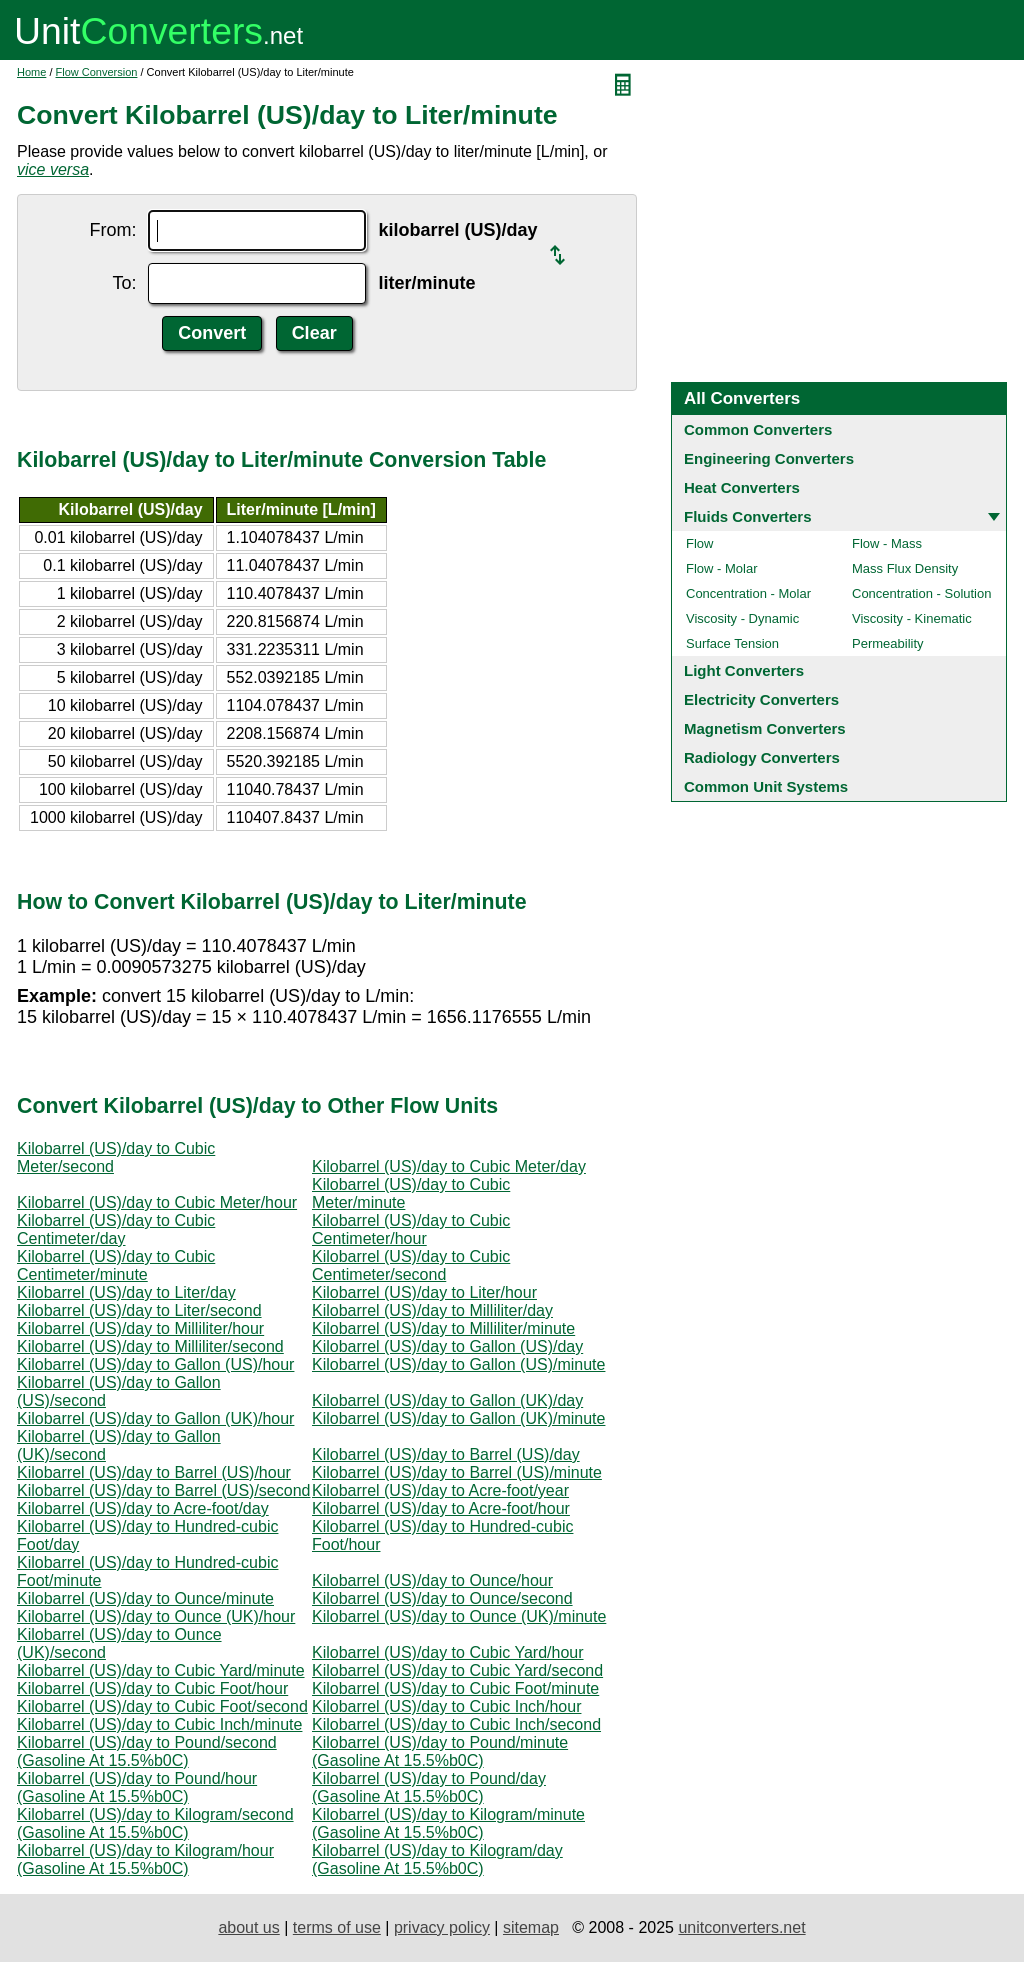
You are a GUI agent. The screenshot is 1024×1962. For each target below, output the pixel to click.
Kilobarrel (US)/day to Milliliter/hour (140, 1328)
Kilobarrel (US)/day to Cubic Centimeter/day (116, 1229)
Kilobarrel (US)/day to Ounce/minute (145, 1598)
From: (112, 230)
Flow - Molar (722, 568)
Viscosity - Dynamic (742, 618)
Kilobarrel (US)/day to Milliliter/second (150, 1346)
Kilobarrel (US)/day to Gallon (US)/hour (155, 1364)
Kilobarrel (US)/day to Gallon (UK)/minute (458, 1418)
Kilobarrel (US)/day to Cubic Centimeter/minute (116, 1265)
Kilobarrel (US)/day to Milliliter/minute (443, 1328)
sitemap (531, 1927)
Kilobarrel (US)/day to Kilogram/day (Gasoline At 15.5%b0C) (437, 1859)
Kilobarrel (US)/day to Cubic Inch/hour (446, 1706)
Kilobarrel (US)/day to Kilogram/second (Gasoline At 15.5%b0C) (155, 1823)
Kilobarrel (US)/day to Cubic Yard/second (457, 1670)
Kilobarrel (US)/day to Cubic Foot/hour (152, 1688)
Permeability (888, 643)
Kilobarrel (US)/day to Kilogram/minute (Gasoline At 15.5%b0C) (448, 1823)
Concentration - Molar (748, 593)
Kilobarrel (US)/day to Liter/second (139, 1310)
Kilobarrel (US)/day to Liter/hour (424, 1292)
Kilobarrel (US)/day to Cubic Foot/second (162, 1706)
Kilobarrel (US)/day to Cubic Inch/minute (159, 1724)
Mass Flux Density (905, 568)
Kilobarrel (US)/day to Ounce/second (442, 1598)
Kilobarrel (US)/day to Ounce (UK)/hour (156, 1616)
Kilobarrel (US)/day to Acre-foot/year (440, 1490)
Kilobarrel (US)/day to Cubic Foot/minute (455, 1688)
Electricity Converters (761, 699)
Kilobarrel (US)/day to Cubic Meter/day (449, 1166)
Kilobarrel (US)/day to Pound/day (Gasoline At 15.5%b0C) (429, 1787)
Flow (699, 543)
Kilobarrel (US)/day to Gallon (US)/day (447, 1346)
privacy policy (442, 1927)
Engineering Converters (769, 458)
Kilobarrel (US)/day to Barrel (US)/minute (457, 1472)
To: (124, 283)
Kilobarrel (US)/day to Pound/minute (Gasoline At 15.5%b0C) (440, 1751)
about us (248, 1927)
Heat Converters (742, 487)
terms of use (337, 1927)
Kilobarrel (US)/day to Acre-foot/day (143, 1508)
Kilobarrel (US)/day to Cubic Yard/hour (448, 1652)
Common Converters (758, 429)
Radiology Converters (762, 757)
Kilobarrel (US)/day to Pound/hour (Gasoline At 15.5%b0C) (137, 1787)
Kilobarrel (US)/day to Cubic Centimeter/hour (411, 1229)
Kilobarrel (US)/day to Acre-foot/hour (441, 1508)
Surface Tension (732, 643)
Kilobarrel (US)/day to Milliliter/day (432, 1310)
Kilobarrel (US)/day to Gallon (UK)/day (447, 1400)
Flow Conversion (97, 72)
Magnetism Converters (765, 728)
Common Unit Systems (766, 786)
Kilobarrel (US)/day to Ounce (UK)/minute (459, 1616)
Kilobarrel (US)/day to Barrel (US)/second (163, 1490)
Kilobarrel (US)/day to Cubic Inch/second (456, 1724)
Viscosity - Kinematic (912, 618)
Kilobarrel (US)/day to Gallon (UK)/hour (155, 1418)
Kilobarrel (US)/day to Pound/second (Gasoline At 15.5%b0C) (147, 1751)
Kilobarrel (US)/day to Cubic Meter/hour (157, 1202)
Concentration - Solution (921, 593)
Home (31, 72)
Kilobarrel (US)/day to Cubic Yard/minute (161, 1670)
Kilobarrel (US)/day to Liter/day (126, 1292)
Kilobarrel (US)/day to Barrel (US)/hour (154, 1472)
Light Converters (744, 670)
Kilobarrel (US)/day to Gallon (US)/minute (458, 1364)
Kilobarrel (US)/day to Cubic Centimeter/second (411, 1265)
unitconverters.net (741, 1927)
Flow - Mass (887, 543)
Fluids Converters (748, 516)
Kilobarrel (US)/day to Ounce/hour (432, 1580)
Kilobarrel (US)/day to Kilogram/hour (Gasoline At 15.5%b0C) (145, 1859)
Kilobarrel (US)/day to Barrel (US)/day (446, 1454)
